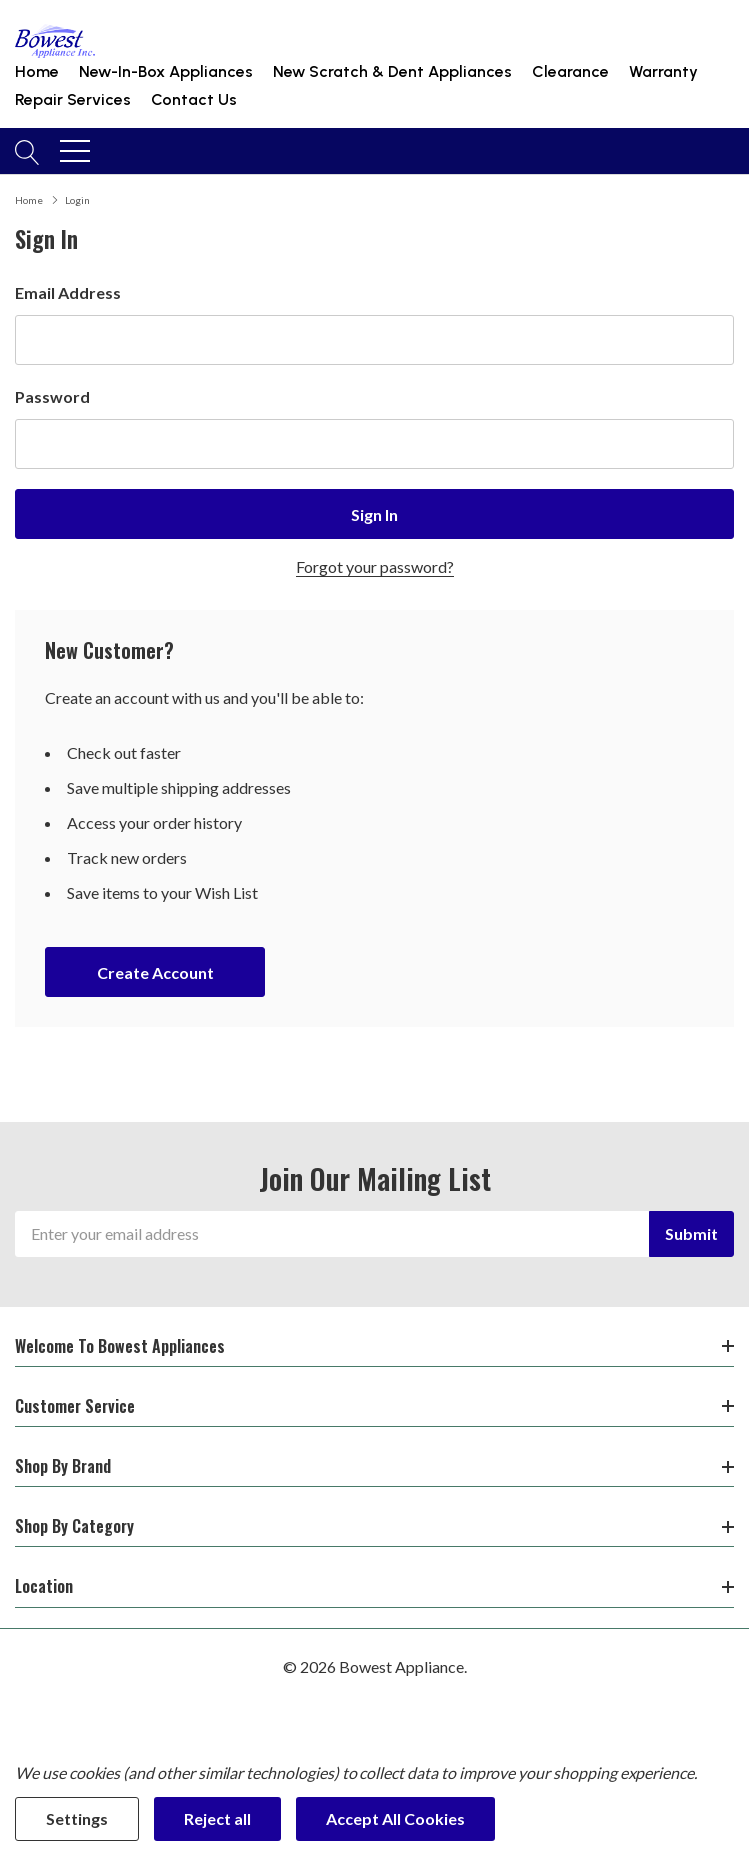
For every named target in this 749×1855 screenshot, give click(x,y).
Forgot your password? (375, 566)
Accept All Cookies (395, 1818)
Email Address (68, 292)
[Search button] (27, 151)
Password (52, 396)
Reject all (217, 1818)
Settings (77, 1818)
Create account (155, 972)
